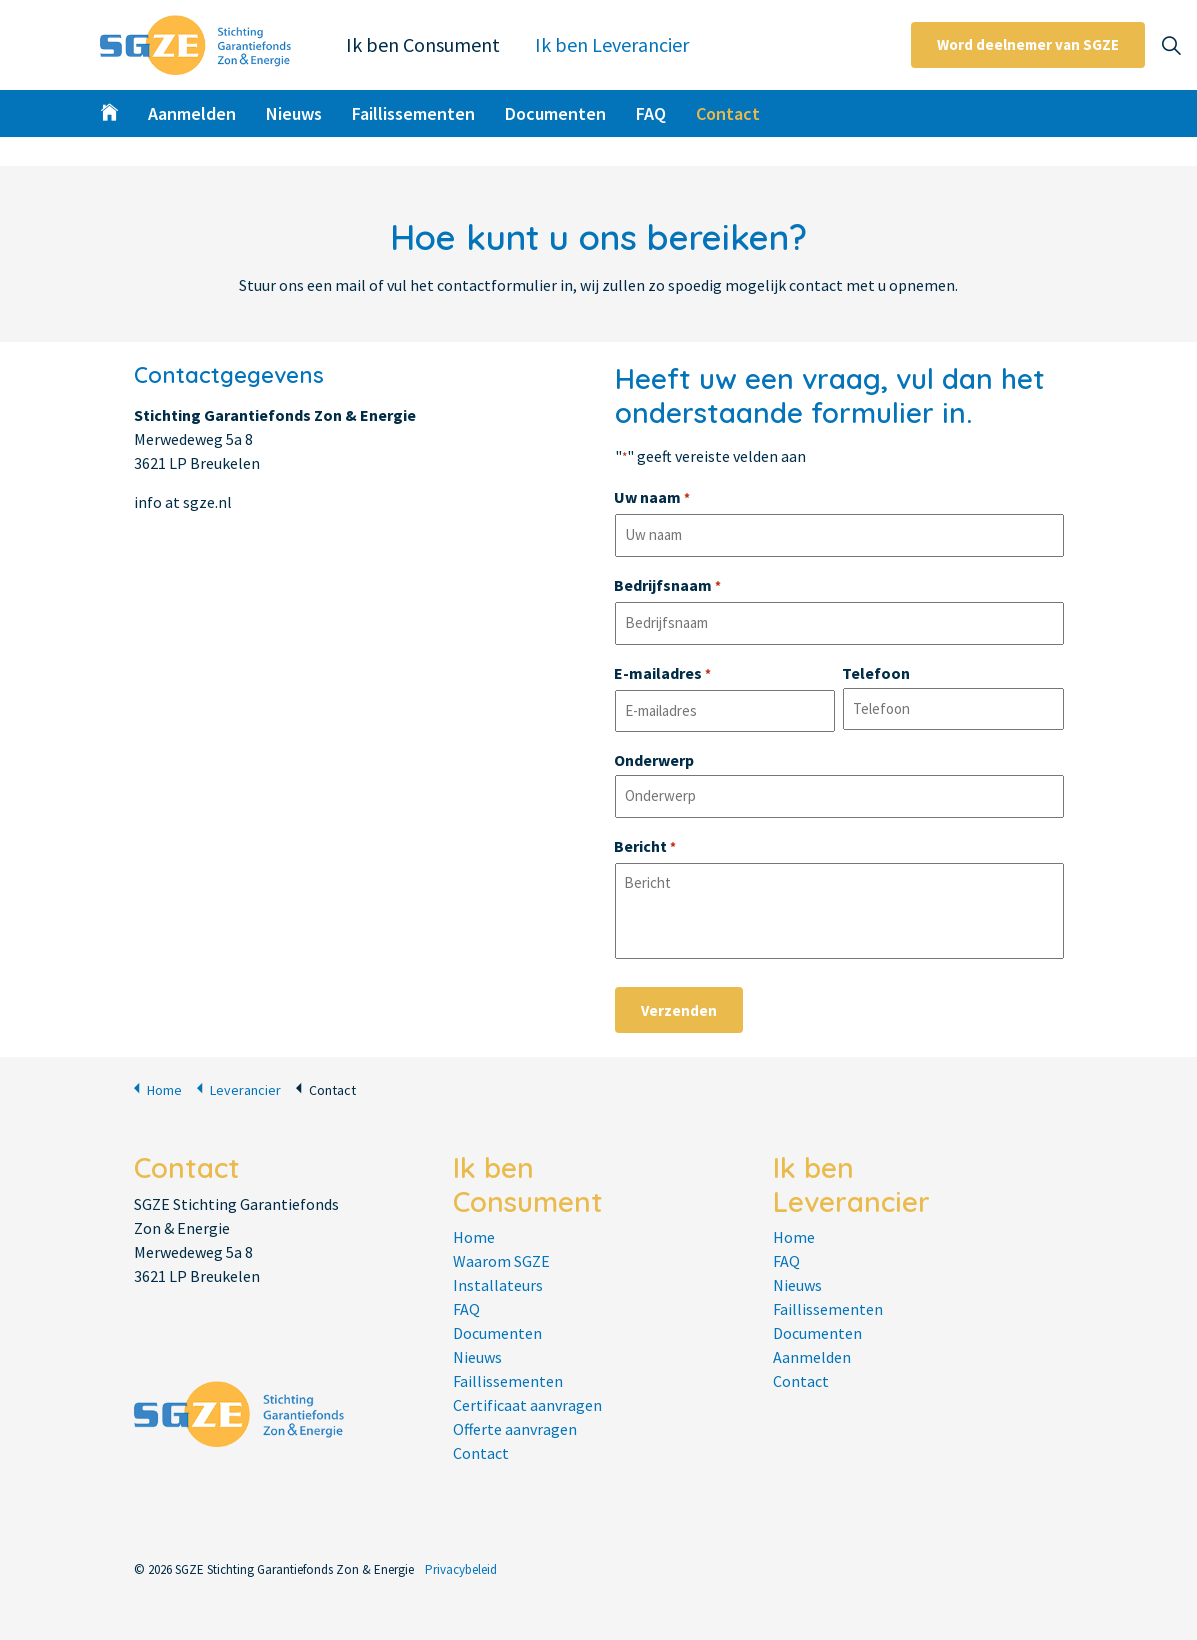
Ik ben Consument (423, 44)
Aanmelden (192, 113)
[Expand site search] (1171, 45)
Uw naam (652, 499)
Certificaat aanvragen (527, 1405)
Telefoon (876, 673)
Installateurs (498, 1285)
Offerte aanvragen (515, 1429)
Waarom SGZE (501, 1261)
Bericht (645, 848)
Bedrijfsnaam (667, 587)
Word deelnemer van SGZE (1028, 45)
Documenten (555, 113)
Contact (728, 113)
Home (158, 1088)
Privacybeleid (461, 1569)
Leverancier (239, 1088)
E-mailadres (662, 675)
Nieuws (294, 113)
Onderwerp (654, 760)
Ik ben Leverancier (612, 44)
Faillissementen (413, 113)
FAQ (651, 113)
